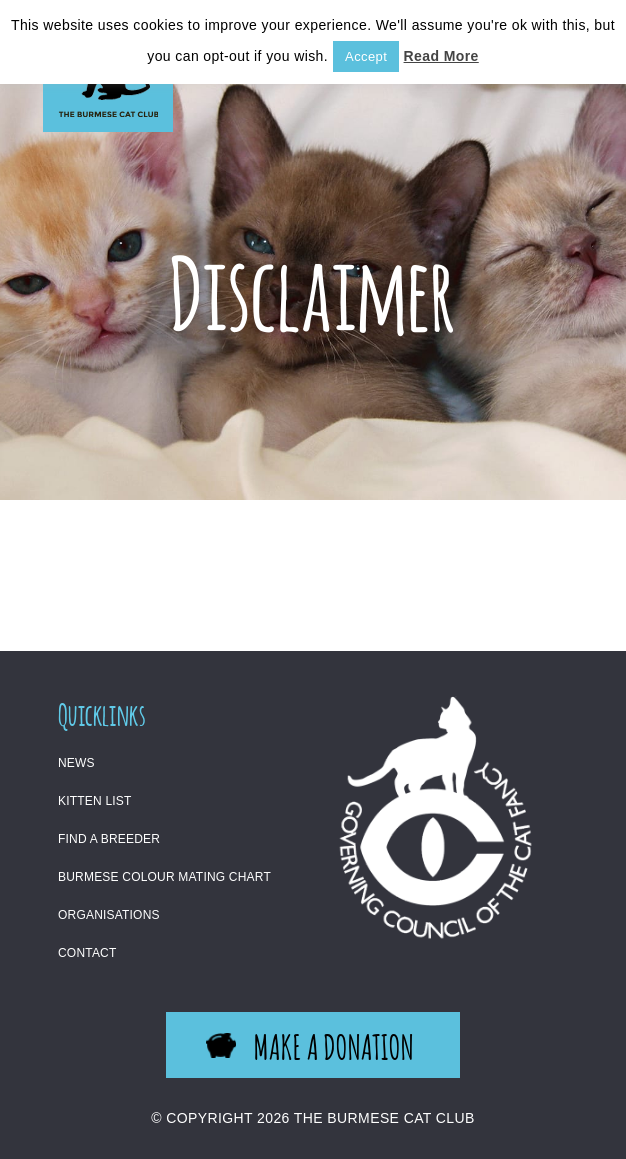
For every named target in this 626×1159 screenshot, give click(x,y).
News (76, 763)
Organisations (109, 915)
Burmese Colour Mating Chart (164, 877)
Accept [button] (366, 56)
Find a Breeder (109, 839)
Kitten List (95, 801)
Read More (441, 56)
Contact (87, 953)
